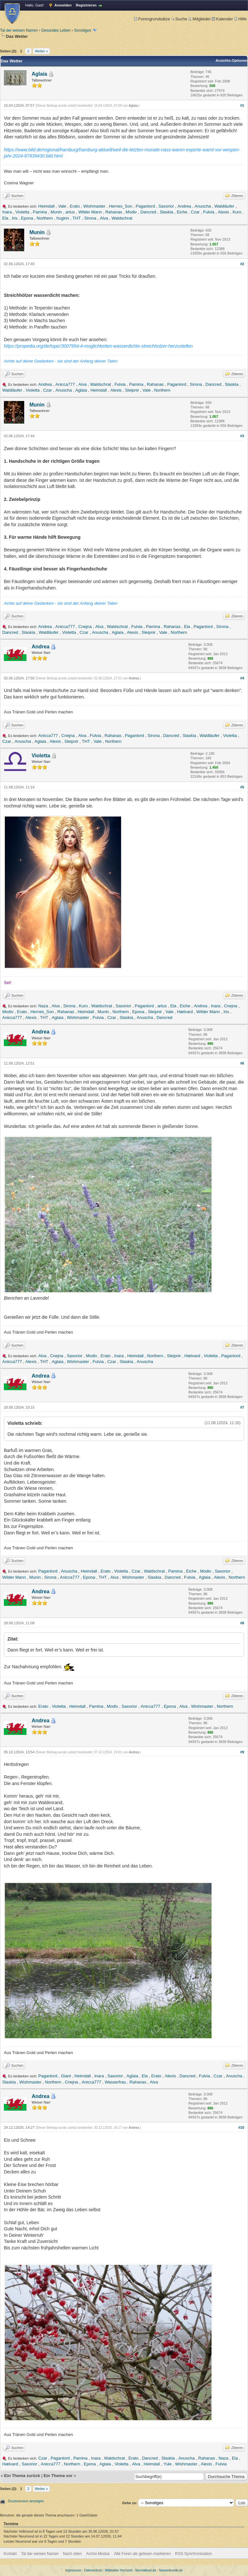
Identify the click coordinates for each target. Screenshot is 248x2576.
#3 (242, 436)
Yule (167, 2464)
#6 (242, 1063)
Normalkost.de (145, 2570)
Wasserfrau (115, 2082)
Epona (27, 218)
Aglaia (39, 74)
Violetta (22, 212)
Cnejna (85, 626)
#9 (242, 1752)
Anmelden (63, 5)
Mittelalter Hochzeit (118, 2570)
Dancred (148, 212)
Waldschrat (121, 218)
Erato (75, 206)
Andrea (184, 206)
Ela (5, 218)
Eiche (182, 212)
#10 (241, 2127)
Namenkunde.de (170, 2570)
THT (77, 218)
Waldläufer (224, 206)
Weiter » (41, 51)
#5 (242, 787)
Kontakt (10, 2553)
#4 (242, 678)
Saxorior (166, 206)
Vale (62, 206)
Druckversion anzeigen (26, 2501)
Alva (104, 218)
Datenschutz (93, 2570)
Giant (66, 2075)
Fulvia (208, 212)
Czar (195, 212)
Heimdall (46, 206)
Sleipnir (132, 390)
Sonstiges (82, 30)
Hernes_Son (120, 206)
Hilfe (240, 18)
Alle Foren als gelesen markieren (142, 2553)
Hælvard (185, 1011)
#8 (242, 1623)
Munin (56, 212)
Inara (7, 212)
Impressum (73, 2570)
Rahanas (113, 212)
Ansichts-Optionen (231, 60)
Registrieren (86, 5)
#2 (242, 264)
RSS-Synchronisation (193, 2553)
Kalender (222, 18)
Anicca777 (65, 384)
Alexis (223, 212)
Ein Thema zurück (22, 2475)
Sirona (90, 218)
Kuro (236, 212)
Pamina (40, 212)
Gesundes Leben (55, 30)
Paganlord (145, 206)
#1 (242, 105)
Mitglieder (199, 18)
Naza (43, 1005)
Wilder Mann (90, 212)
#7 (242, 1407)
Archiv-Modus (98, 2553)
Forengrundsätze (152, 18)
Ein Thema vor (58, 2475)
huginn (63, 218)
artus (70, 212)
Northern (44, 218)
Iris (14, 218)
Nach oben (72, 2553)
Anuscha (203, 206)
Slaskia (166, 212)
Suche (179, 18)
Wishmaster (94, 206)
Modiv (131, 212)
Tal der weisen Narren (19, 30)
